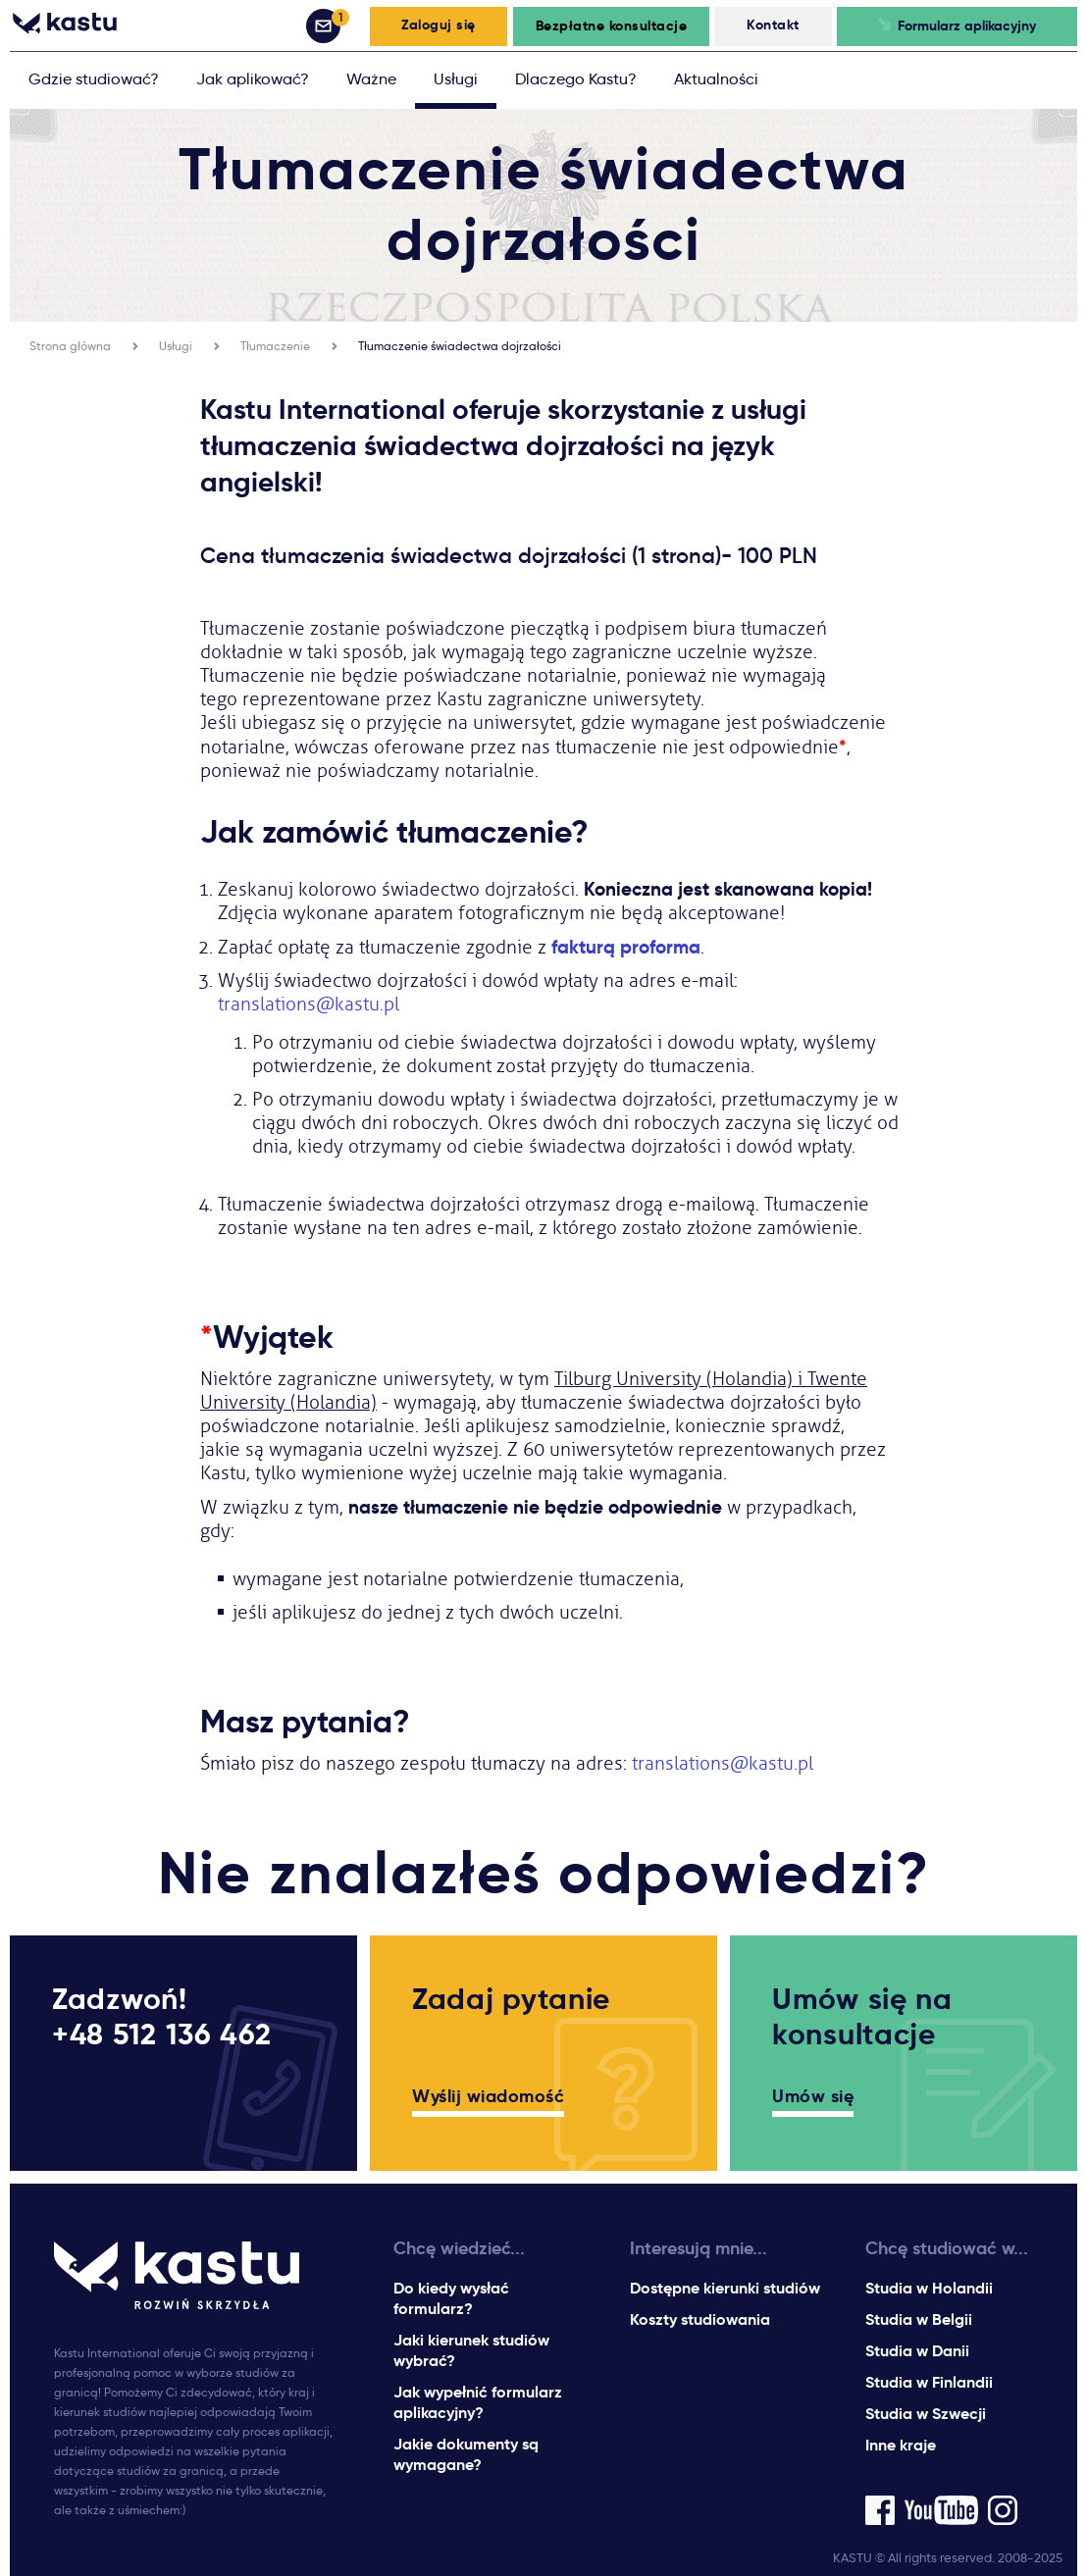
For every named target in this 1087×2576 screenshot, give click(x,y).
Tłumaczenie (275, 345)
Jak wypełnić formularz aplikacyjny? (477, 2402)
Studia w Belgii (918, 2319)
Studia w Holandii (929, 2288)
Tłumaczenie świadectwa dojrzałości (459, 345)
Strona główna (70, 345)
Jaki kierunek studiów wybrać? (471, 2350)
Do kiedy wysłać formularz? (451, 2298)
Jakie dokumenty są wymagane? (466, 2454)
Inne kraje (900, 2445)
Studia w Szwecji (925, 2413)
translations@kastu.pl (308, 1004)
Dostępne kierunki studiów (725, 2288)
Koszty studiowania (700, 2319)
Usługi (175, 345)
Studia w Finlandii (929, 2382)
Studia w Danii (917, 2351)
